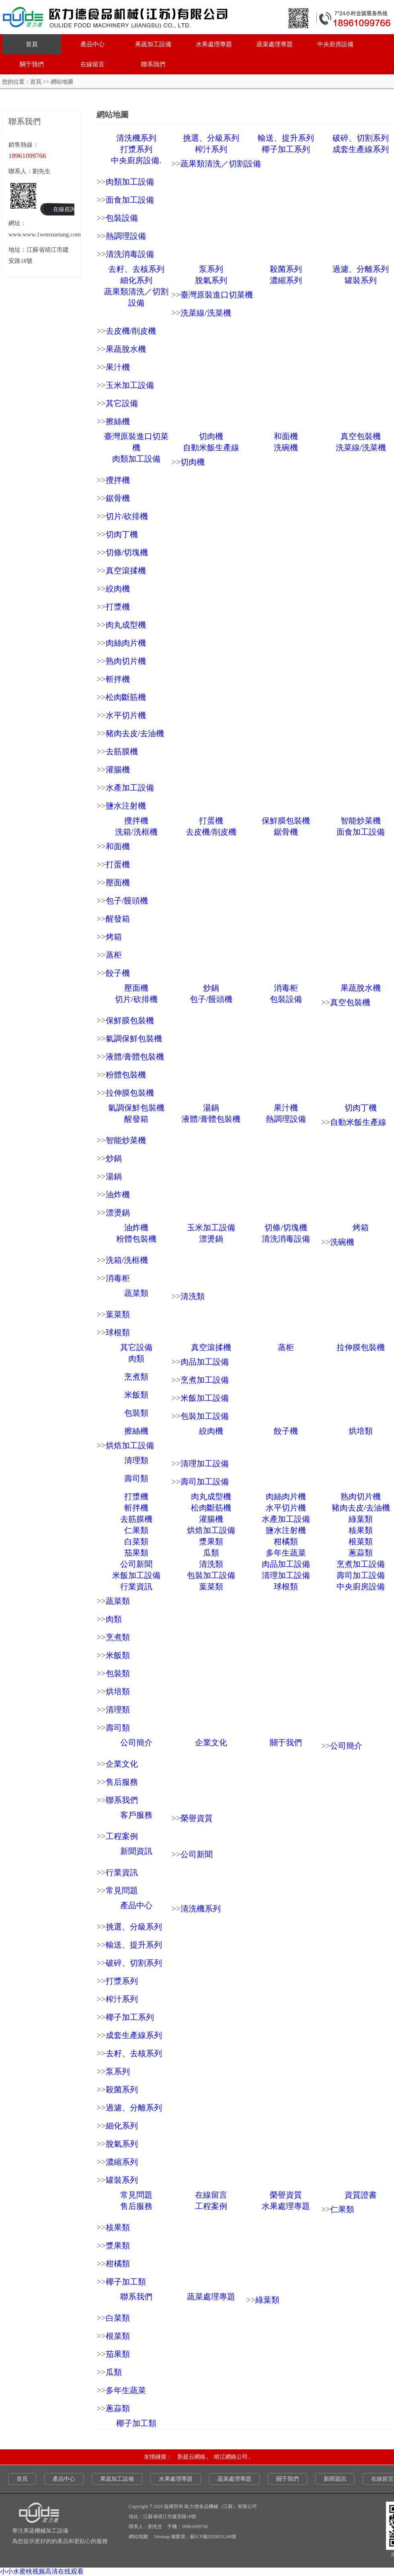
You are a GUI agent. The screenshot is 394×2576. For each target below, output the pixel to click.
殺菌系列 (286, 269)
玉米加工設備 (130, 385)
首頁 (32, 44)
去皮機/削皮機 (131, 330)
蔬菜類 (136, 1293)
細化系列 (136, 280)
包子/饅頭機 (127, 900)
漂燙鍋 (118, 1212)
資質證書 (361, 2194)
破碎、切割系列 (360, 137)
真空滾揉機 (126, 570)
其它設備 (122, 403)
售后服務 (122, 1782)
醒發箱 (118, 918)
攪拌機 (118, 480)
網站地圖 (138, 2536)
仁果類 (136, 1530)
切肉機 (211, 436)
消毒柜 (286, 987)
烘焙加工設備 (130, 1445)
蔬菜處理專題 (275, 44)
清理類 (136, 1460)
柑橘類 (286, 1541)
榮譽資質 (197, 1818)
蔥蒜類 (361, 1552)
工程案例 (122, 1836)
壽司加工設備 (205, 1481)
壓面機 (118, 882)
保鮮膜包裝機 (286, 820)
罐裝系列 (361, 280)
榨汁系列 (211, 149)
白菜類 (136, 1541)
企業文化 (211, 1742)
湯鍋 (211, 1107)
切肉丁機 (122, 534)
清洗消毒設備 (130, 254)
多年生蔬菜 (286, 1552)
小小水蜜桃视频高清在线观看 (42, 2571)
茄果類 (136, 1552)
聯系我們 (153, 64)
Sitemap (162, 2536)
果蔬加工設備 (153, 44)
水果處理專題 (214, 44)
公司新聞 (136, 1564)
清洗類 (193, 1296)
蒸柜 (114, 954)
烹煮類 (136, 1376)
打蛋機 (211, 820)
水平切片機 (126, 715)
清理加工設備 (205, 1463)
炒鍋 (211, 987)
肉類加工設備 (130, 181)
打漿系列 (136, 149)
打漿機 (118, 606)
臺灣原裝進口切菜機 (217, 294)
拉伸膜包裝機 (130, 1092)
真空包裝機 (361, 436)
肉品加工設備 (205, 1361)
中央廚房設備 (335, 44)
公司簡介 (136, 1742)
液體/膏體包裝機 (135, 1056)
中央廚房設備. (136, 160)
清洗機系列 (136, 137)
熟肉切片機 (126, 661)
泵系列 (211, 269)
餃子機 (118, 973)
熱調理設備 (126, 236)
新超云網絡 (191, 2457)
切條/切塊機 (127, 552)
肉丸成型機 (126, 624)
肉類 (136, 1358)
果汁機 (118, 367)
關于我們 (32, 64)
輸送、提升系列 (286, 137)
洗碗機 (286, 447)
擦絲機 (118, 421)
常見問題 (122, 1890)
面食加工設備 (130, 199)
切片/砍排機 (127, 516)
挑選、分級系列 (211, 137)
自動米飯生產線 (211, 447)
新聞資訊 (136, 1851)
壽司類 (136, 1478)
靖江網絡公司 (230, 2457)
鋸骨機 (118, 498)
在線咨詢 (64, 209)
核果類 (361, 1530)
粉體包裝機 (126, 1074)
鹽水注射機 (126, 805)
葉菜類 (118, 1314)
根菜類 (361, 1541)
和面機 (286, 436)
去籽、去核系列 (136, 269)
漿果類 (211, 1541)
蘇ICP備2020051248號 (213, 2536)
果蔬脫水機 (126, 349)
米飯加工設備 (205, 1398)
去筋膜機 (122, 751)
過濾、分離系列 (360, 269)
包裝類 (136, 1412)
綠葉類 (361, 1519)
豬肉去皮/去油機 (135, 733)
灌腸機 (118, 769)
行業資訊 (136, 1586)
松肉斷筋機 (126, 697)
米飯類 (136, 1394)
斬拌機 (118, 679)
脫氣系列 (211, 280)
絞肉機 (118, 588)
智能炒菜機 (361, 820)
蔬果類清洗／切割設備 (221, 163)
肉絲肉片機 (126, 642)
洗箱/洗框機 (136, 831)
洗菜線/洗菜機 (206, 312)
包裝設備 (122, 217)
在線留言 (92, 64)
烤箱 (114, 936)
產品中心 (92, 44)
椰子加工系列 (286, 149)
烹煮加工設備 (205, 1379)
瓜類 (211, 1552)
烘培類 (361, 1431)
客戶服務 (136, 1814)
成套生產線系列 (360, 149)
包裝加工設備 (205, 1416)
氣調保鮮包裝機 (134, 1038)
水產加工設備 (130, 787)
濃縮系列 (286, 280)
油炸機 (118, 1194)
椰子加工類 (126, 2281)
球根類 (118, 1332)
